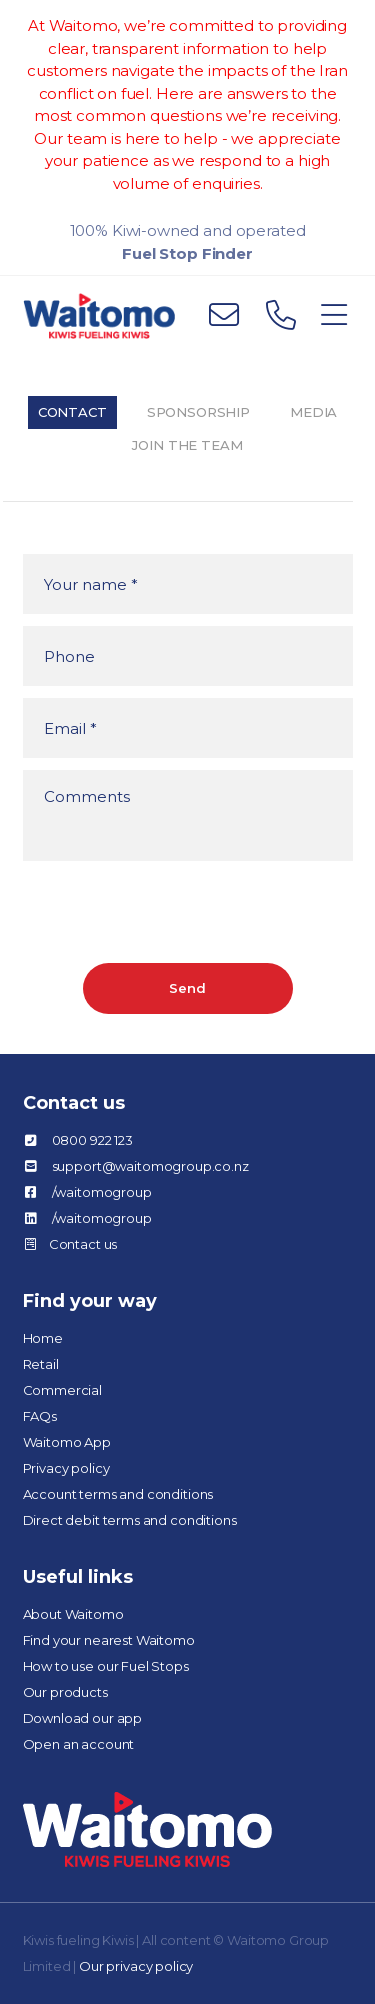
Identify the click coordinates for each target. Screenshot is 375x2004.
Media (313, 412)
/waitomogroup (102, 1192)
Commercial (63, 1390)
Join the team (187, 445)
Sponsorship (198, 412)
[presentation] (175, 912)
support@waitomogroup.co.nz (150, 1166)
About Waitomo (73, 1614)
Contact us (83, 1244)
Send (187, 988)
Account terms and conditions (118, 1494)
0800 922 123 (92, 1140)
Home (43, 1338)
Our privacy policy (136, 1966)
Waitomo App (67, 1442)
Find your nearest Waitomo (109, 1640)
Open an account (79, 1744)
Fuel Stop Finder (187, 253)
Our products (65, 1692)
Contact (72, 412)
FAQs (40, 1416)
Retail (41, 1364)
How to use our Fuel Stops (106, 1666)
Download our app (83, 1718)
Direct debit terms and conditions (130, 1520)
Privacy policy (66, 1468)
